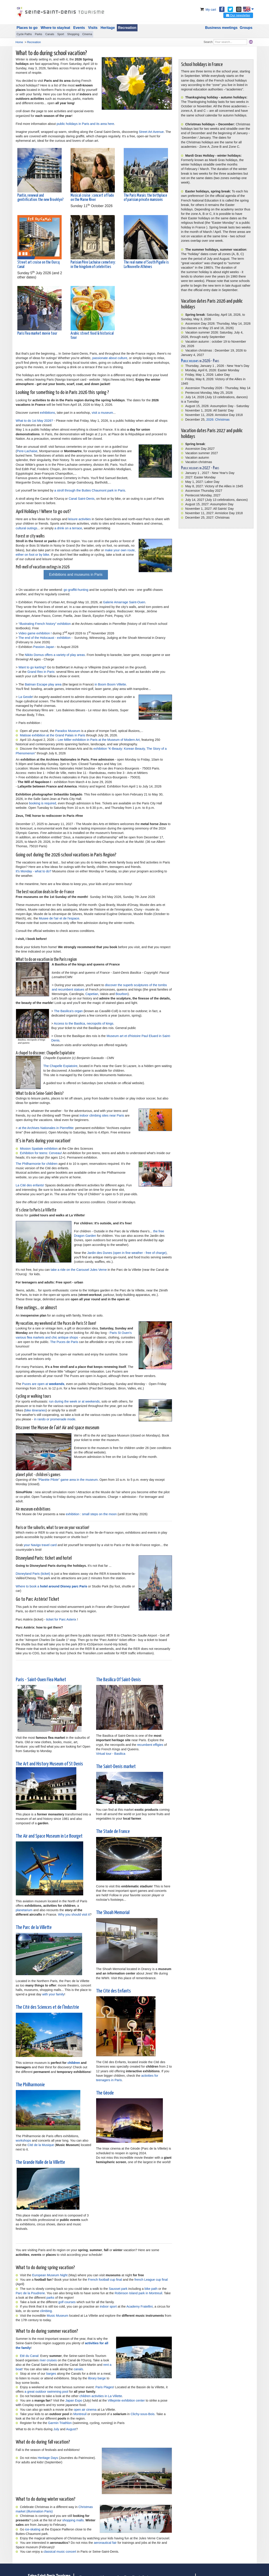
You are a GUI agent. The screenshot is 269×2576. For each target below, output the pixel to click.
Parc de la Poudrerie (30, 2293)
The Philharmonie (30, 2084)
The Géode (105, 2093)
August (71, 2429)
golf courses (67, 2302)
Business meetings (221, 28)
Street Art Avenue (151, 132)
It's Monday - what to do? (33, 871)
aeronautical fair (105, 2542)
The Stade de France (113, 1831)
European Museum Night (49, 2275)
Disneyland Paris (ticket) (33, 1573)
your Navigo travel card (40, 1545)
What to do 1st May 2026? (34, 420)
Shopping (73, 34)
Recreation (127, 28)
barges (51, 2373)
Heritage (108, 28)
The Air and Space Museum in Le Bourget (49, 1836)
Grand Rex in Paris (41, 671)
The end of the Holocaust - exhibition (44, 638)
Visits (92, 28)
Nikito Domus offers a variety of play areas (55, 655)
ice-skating (32, 2529)
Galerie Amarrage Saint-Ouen (124, 602)
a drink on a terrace (68, 528)
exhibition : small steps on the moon (91, 1514)
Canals (49, 34)
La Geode (25, 697)
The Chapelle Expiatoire (60, 1066)
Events (79, 28)
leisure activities (79, 519)
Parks (38, 34)
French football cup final (105, 2279)
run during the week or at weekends (74, 1401)
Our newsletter (238, 15)
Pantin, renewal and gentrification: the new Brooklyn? (40, 198)
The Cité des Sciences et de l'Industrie (47, 2007)
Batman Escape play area (43, 684)
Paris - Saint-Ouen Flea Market (41, 1679)
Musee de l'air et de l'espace (59, 918)
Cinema (87, 34)
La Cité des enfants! (30, 1185)
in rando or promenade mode (54, 1419)
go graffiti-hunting (76, 590)
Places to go (27, 28)
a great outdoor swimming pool (46, 2391)
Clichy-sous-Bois (142, 2414)
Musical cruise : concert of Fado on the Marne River (92, 198)
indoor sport (108, 2306)
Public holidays (190, 361)
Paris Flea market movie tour (37, 334)
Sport (60, 34)
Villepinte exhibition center (126, 2400)
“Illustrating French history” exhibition (44, 624)
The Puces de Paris (64, 1342)
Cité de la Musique (40, 2145)
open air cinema (85, 2409)
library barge (97, 2378)
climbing (46, 2311)
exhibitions (47, 412)
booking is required (42, 803)
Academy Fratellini (139, 2306)
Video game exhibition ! (35, 633)
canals (78, 2369)
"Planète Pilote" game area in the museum (68, 1479)
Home (19, 42)
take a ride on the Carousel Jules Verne (79, 1269)
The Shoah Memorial (112, 1912)
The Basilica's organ (68, 1011)
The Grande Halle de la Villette (40, 2162)
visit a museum (102, 412)
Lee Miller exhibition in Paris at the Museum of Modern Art (99, 739)
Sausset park (118, 2288)
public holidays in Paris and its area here (85, 124)
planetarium (24, 1910)
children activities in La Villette (100, 2396)
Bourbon (121, 994)
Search (208, 42)
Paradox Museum (67, 731)
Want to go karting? (32, 667)
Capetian (91, 994)
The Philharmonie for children (37, 1163)
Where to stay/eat (55, 28)
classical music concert (59, 2551)
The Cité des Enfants (113, 1991)
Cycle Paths (24, 34)
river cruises (48, 2360)
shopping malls (73, 2520)
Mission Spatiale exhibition (39, 1148)
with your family (53, 1994)
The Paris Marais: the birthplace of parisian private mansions (145, 198)
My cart (207, 9)
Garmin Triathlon (60, 2423)
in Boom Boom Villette (110, 684)
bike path (150, 2288)
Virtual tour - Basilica (110, 1753)
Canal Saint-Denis (81, 498)
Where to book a (51, 1586)
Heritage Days (48, 2458)
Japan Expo (73, 2400)
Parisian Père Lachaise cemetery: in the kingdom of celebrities (93, 264)
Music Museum (57, 2315)
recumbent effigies (150, 1745)
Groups (246, 28)
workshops (23, 2140)
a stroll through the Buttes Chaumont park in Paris (89, 490)
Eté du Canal (29, 2356)
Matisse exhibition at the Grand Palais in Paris (52, 735)
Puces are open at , (43, 1384)
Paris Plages (104, 2387)
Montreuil (79, 2414)
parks (50, 2297)
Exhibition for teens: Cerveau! (41, 1153)
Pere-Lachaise (27, 451)
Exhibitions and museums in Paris (75, 574)
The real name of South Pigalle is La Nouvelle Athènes (146, 264)
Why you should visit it (74, 1914)
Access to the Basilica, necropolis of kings (83, 1023)
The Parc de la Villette (34, 1927)
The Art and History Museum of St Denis (49, 1764)
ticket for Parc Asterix (61, 1619)
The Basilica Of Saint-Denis (118, 1679)
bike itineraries (35, 1410)
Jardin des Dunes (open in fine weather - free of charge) (127, 1253)
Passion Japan (43, 647)
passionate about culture (109, 358)
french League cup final (151, 2279)
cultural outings (26, 528)
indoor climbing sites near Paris (101, 1115)
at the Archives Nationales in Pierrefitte (45, 1128)
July (56, 2429)
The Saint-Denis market (116, 1766)
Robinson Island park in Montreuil (138, 2293)
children (73, 2062)
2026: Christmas (218, 419)
